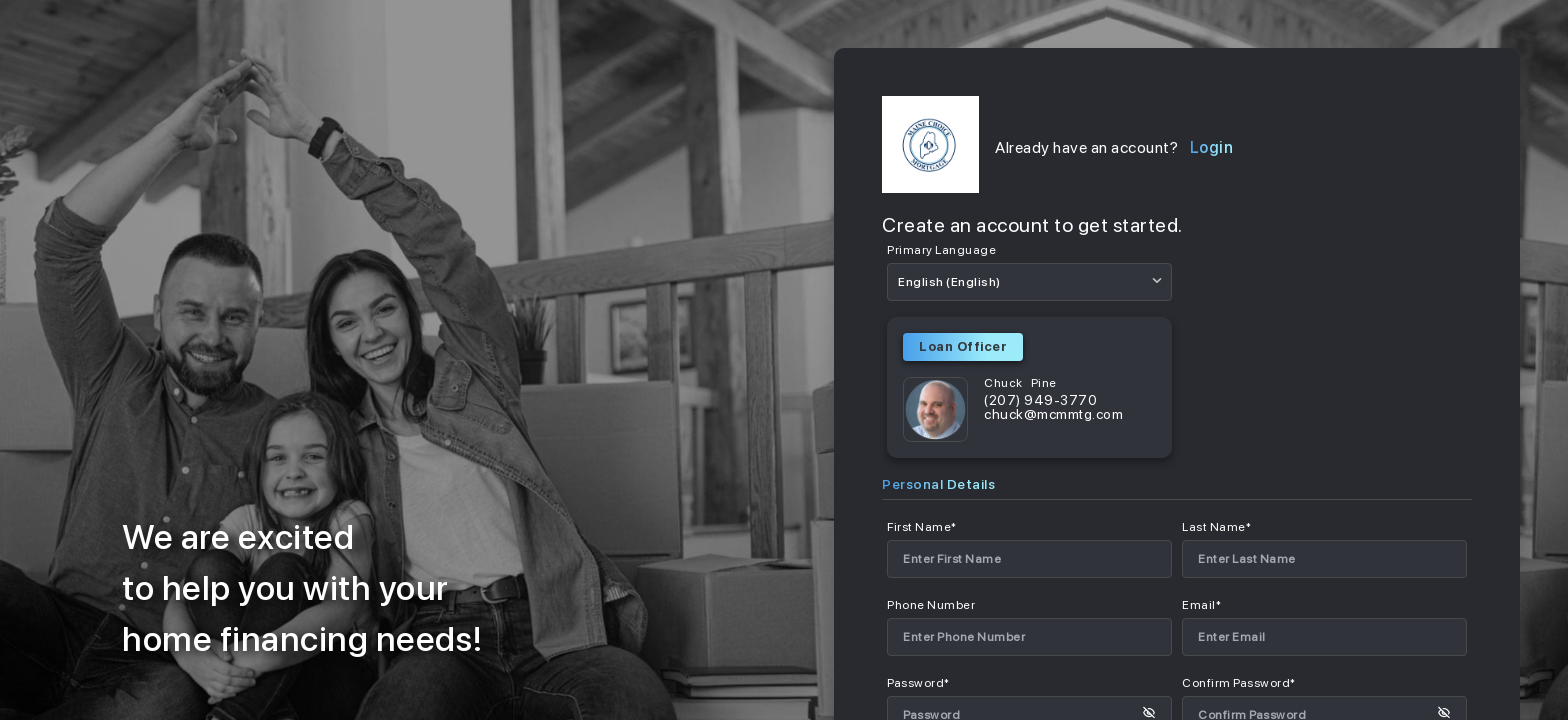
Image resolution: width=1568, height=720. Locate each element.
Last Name (1216, 527)
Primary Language (941, 250)
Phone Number (931, 605)
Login (1212, 148)
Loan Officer (963, 346)
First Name (922, 527)
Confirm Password (1239, 683)
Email (1201, 605)
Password (918, 683)
